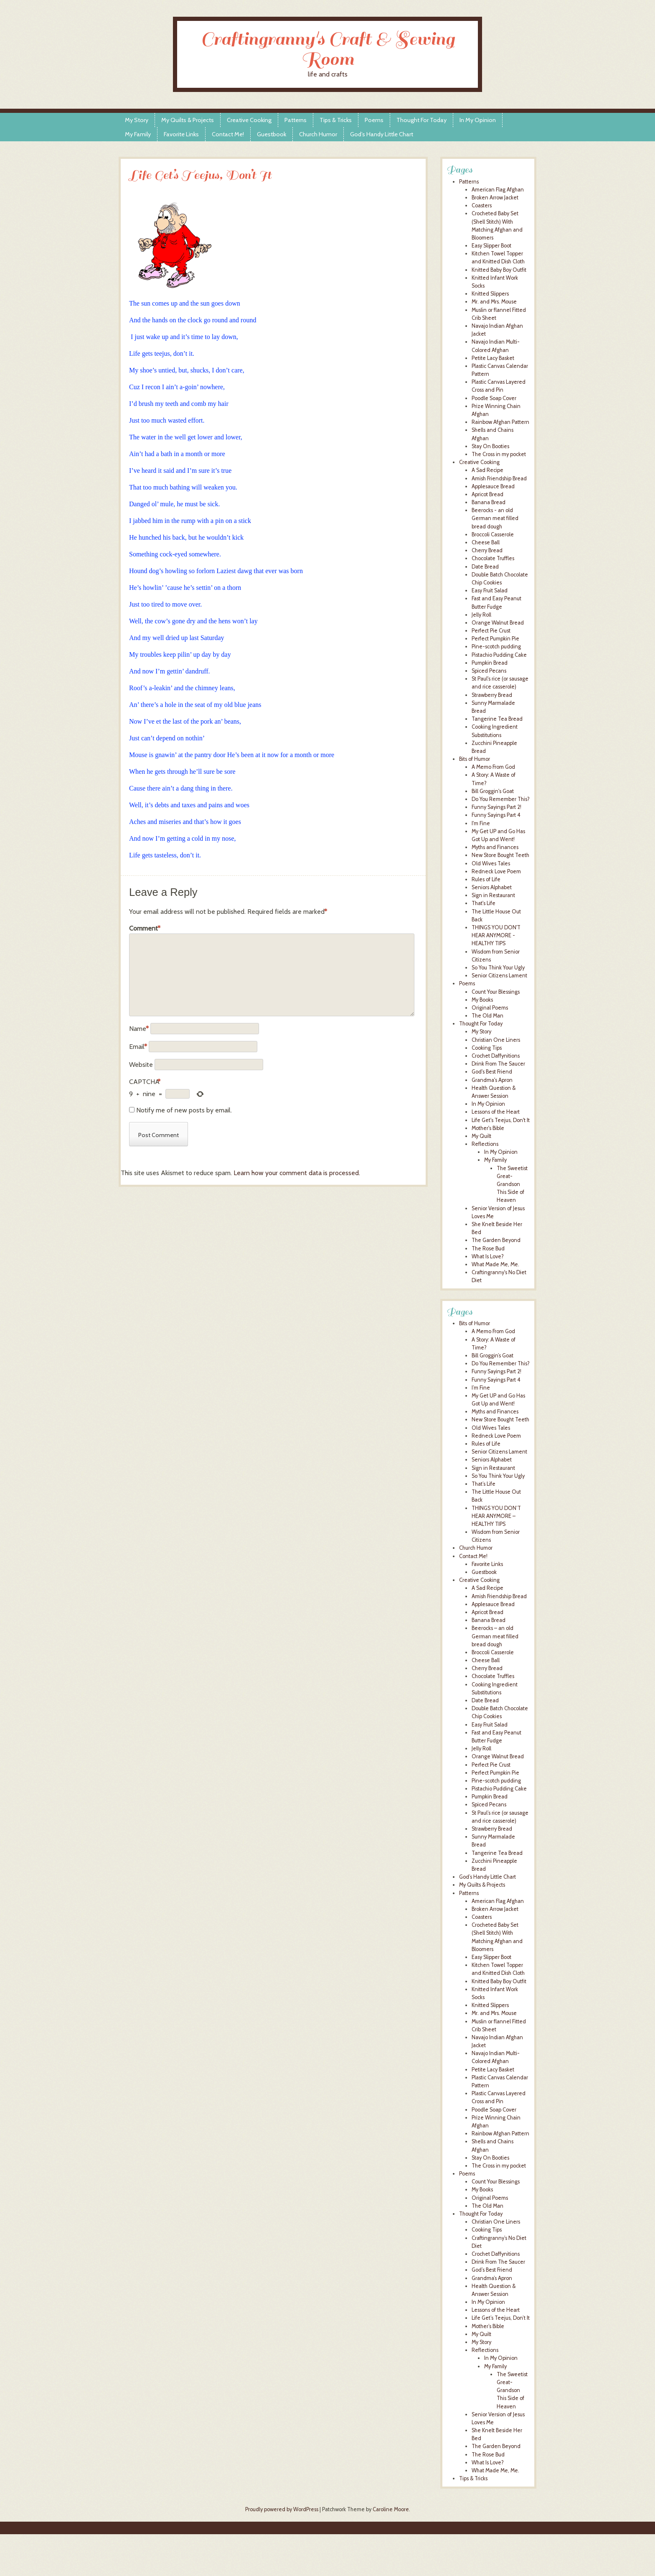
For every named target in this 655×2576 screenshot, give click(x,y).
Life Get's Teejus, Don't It (501, 1120)
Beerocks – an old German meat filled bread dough (495, 1636)
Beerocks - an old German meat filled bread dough (495, 518)
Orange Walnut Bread (498, 623)
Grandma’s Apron (492, 2278)
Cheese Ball (486, 542)
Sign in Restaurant (493, 895)
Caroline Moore (391, 2509)
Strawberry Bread (492, 695)
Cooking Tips (487, 1048)
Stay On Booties (490, 446)
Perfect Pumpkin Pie (495, 638)
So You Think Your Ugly (498, 967)
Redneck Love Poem (496, 871)
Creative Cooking (249, 120)
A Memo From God (493, 767)
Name (139, 1029)
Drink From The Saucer (498, 1064)
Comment (144, 928)
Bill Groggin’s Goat (492, 1355)
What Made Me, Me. (495, 1264)
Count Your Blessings (496, 992)
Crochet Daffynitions (496, 1056)
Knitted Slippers (490, 294)
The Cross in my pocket (499, 454)
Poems (374, 120)
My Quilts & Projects (187, 120)
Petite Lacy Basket (493, 358)
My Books (482, 1000)
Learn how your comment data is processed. (297, 1173)
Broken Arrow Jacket (495, 197)
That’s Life (483, 1484)
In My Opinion (478, 120)
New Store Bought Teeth (500, 855)
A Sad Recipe (487, 470)
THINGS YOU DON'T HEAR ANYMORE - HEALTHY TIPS (496, 935)
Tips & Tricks (336, 120)
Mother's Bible (488, 1128)
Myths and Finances (495, 847)
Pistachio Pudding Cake (499, 655)
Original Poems (490, 1008)
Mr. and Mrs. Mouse (494, 301)
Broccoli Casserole (493, 534)
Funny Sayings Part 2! (496, 807)
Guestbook (271, 134)
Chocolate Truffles (493, 558)
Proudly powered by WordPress (281, 2509)
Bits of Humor (474, 759)
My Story (136, 120)
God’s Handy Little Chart (381, 134)
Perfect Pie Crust (491, 630)
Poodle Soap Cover (494, 398)
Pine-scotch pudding (496, 646)
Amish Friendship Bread (499, 478)
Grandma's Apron (492, 1080)
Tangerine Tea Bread (497, 719)
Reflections (485, 1144)
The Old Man (487, 1016)
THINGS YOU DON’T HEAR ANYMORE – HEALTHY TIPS (496, 1516)
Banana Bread (488, 502)
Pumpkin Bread (490, 663)
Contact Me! (228, 134)
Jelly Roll (481, 615)
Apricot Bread (487, 494)
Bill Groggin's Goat (493, 791)
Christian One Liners (496, 1040)
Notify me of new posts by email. (184, 1110)
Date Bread (485, 567)
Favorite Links (181, 134)
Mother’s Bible (488, 2326)
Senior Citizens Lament (499, 975)
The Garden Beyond (496, 1240)
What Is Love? (488, 1256)
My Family (138, 134)
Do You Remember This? (501, 799)
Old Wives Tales (491, 863)
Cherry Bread (487, 550)
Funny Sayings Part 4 (496, 815)
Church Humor (318, 134)
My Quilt (481, 1136)
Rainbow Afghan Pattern (500, 422)
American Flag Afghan (498, 189)
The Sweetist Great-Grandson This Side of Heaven (512, 1184)
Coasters (482, 205)
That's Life (483, 903)
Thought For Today (421, 120)
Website (141, 1065)
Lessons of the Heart (496, 1112)
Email (138, 1047)
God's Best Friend (492, 1072)
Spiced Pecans (489, 671)
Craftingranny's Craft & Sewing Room (327, 49)
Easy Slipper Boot (491, 245)
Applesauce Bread (493, 486)
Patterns (295, 120)
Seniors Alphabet (492, 887)
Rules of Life (486, 879)
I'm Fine (481, 823)
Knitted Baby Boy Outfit (499, 270)
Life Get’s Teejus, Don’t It (501, 2318)
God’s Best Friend (492, 2270)
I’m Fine (481, 1388)
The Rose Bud (488, 1248)
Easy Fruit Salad (490, 590)
